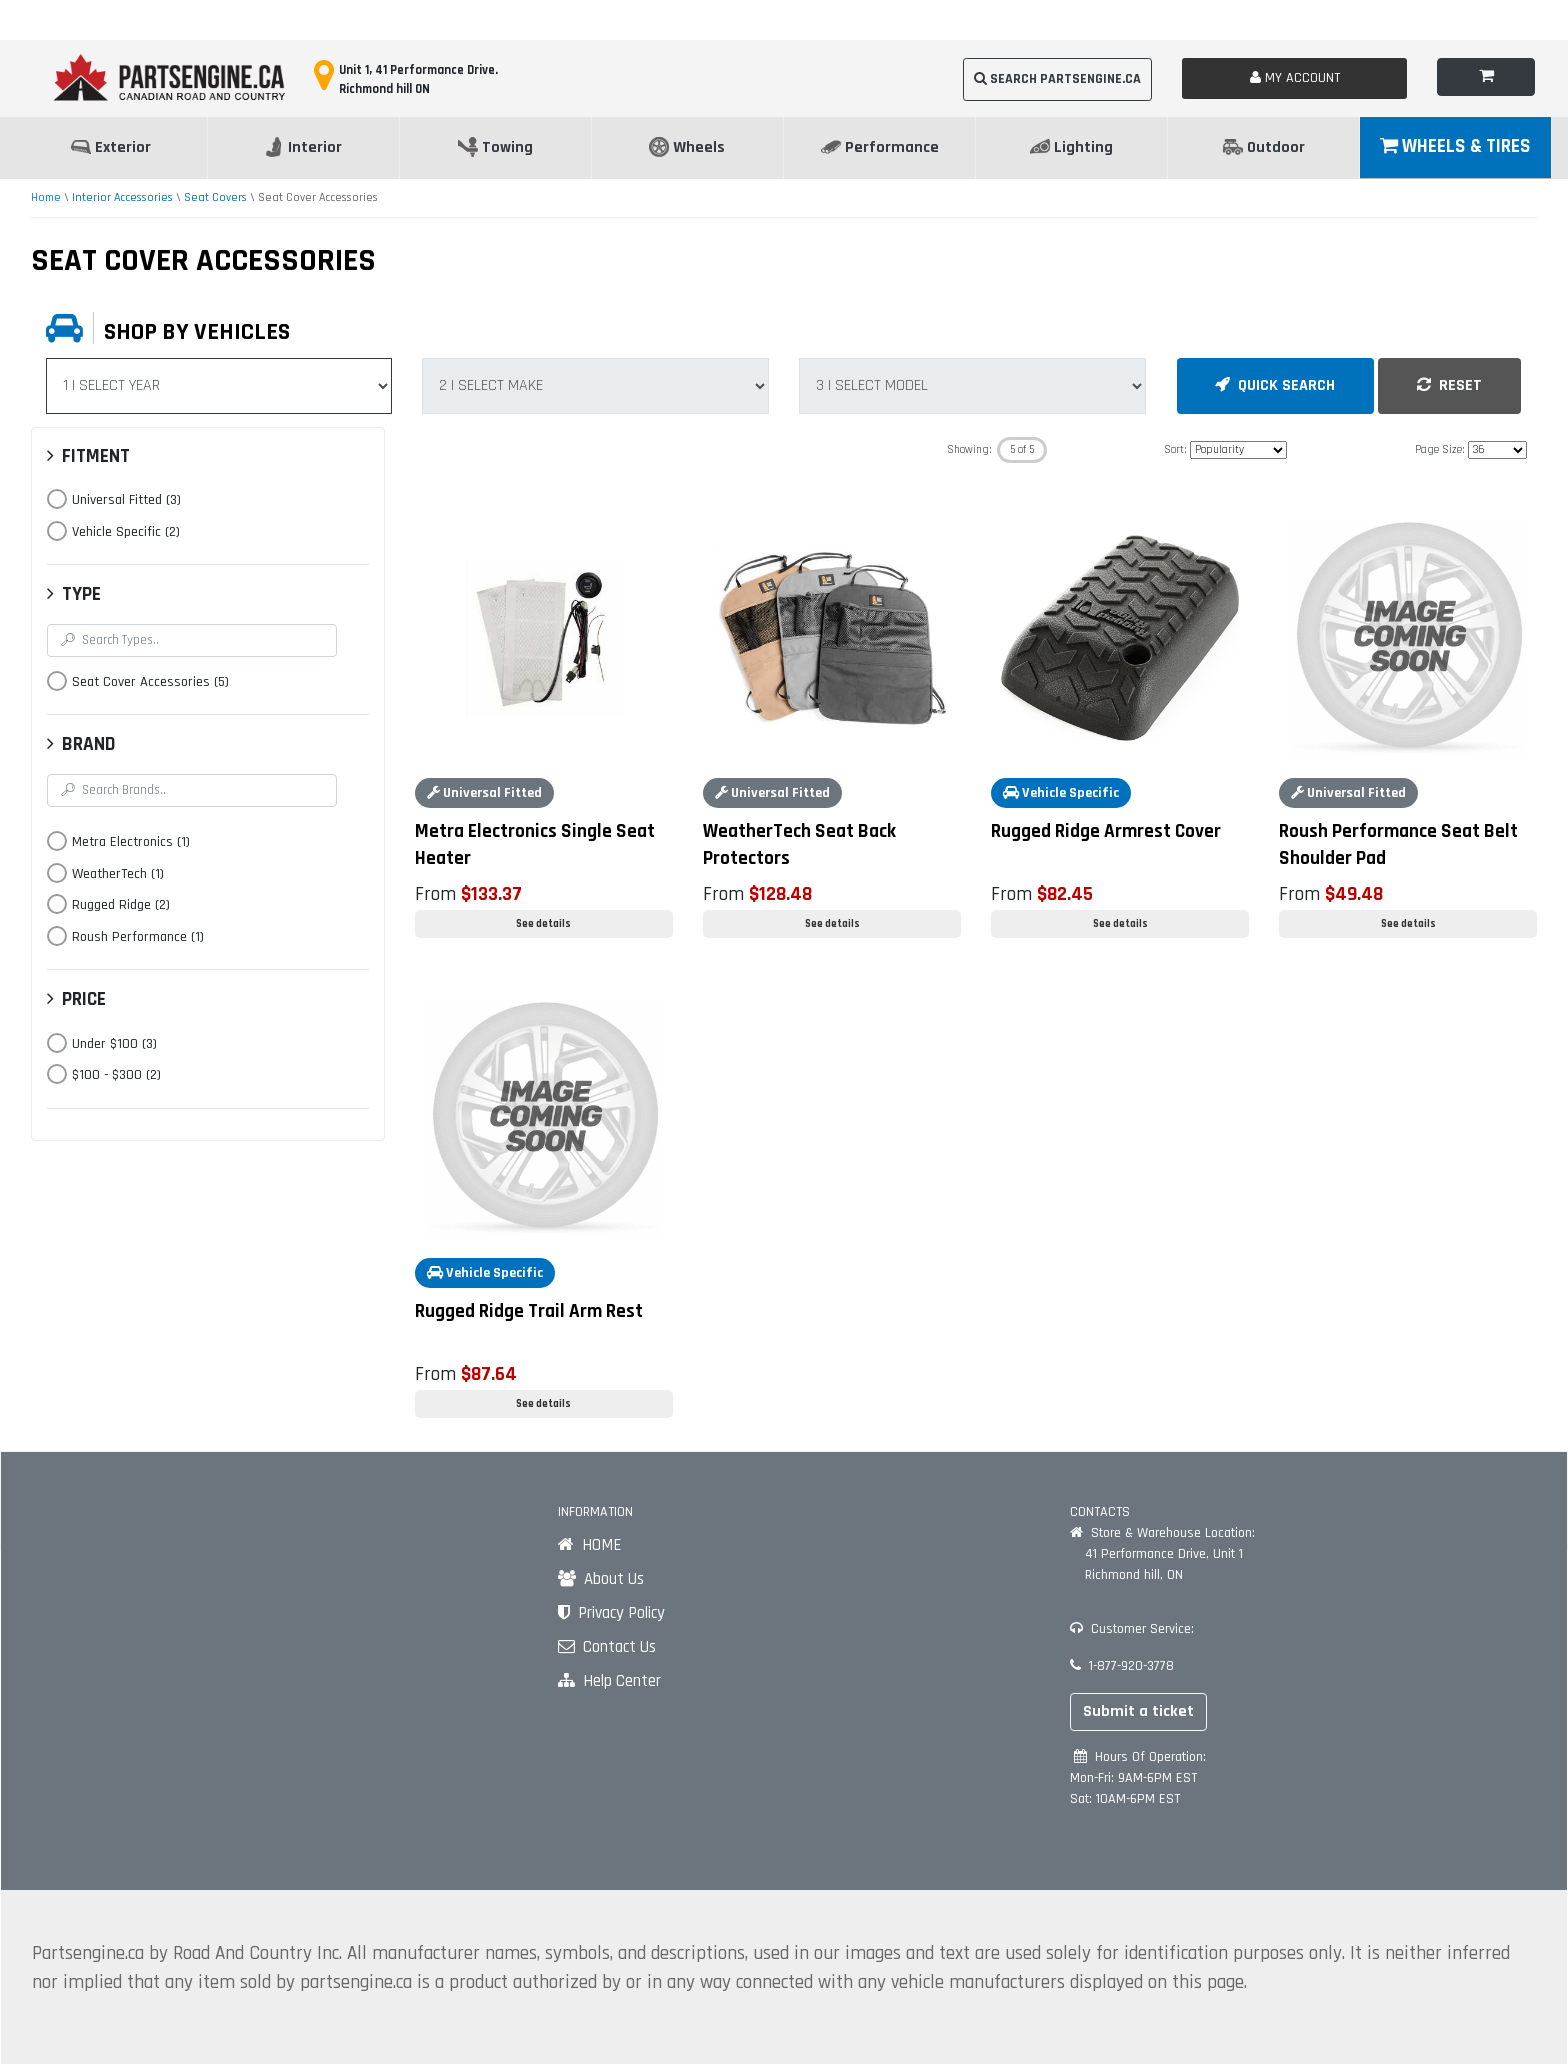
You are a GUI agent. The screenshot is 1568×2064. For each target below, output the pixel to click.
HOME (590, 1545)
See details (543, 924)
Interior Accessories (122, 197)
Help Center (609, 1681)
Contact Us (607, 1647)
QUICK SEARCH (1275, 385)
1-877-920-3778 (1122, 1666)
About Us (601, 1579)
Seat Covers (215, 197)
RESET (1449, 385)
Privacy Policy (611, 1613)
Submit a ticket (1138, 1711)
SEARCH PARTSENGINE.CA (1057, 79)
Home (46, 197)
